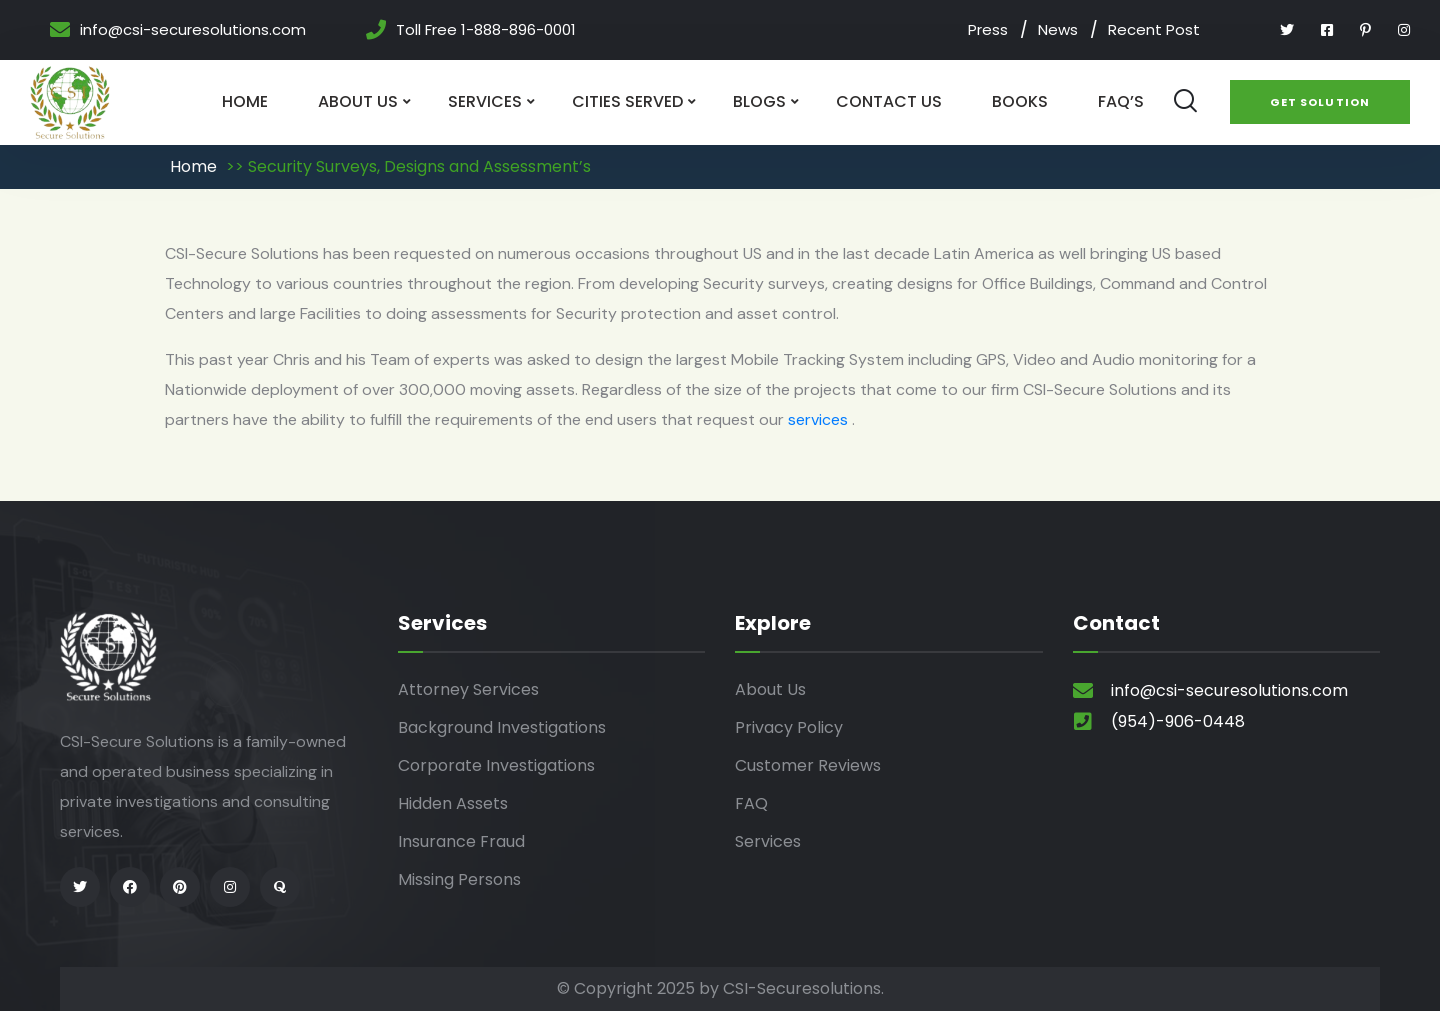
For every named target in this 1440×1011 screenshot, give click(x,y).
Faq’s (1121, 101)
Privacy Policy (789, 727)
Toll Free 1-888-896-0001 (486, 30)
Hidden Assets (453, 803)
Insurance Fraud (461, 841)
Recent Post (1154, 29)
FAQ (751, 803)
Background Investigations (502, 727)
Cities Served (627, 101)
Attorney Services (468, 689)
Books (1020, 101)
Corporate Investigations (496, 765)
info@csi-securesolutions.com (193, 30)
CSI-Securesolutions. (803, 988)
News (1058, 29)
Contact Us (889, 101)
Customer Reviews (808, 765)
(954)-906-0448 (1178, 721)
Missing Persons (459, 879)
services (820, 419)
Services (485, 101)
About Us (358, 101)
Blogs (759, 101)
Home (245, 101)
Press (988, 29)
